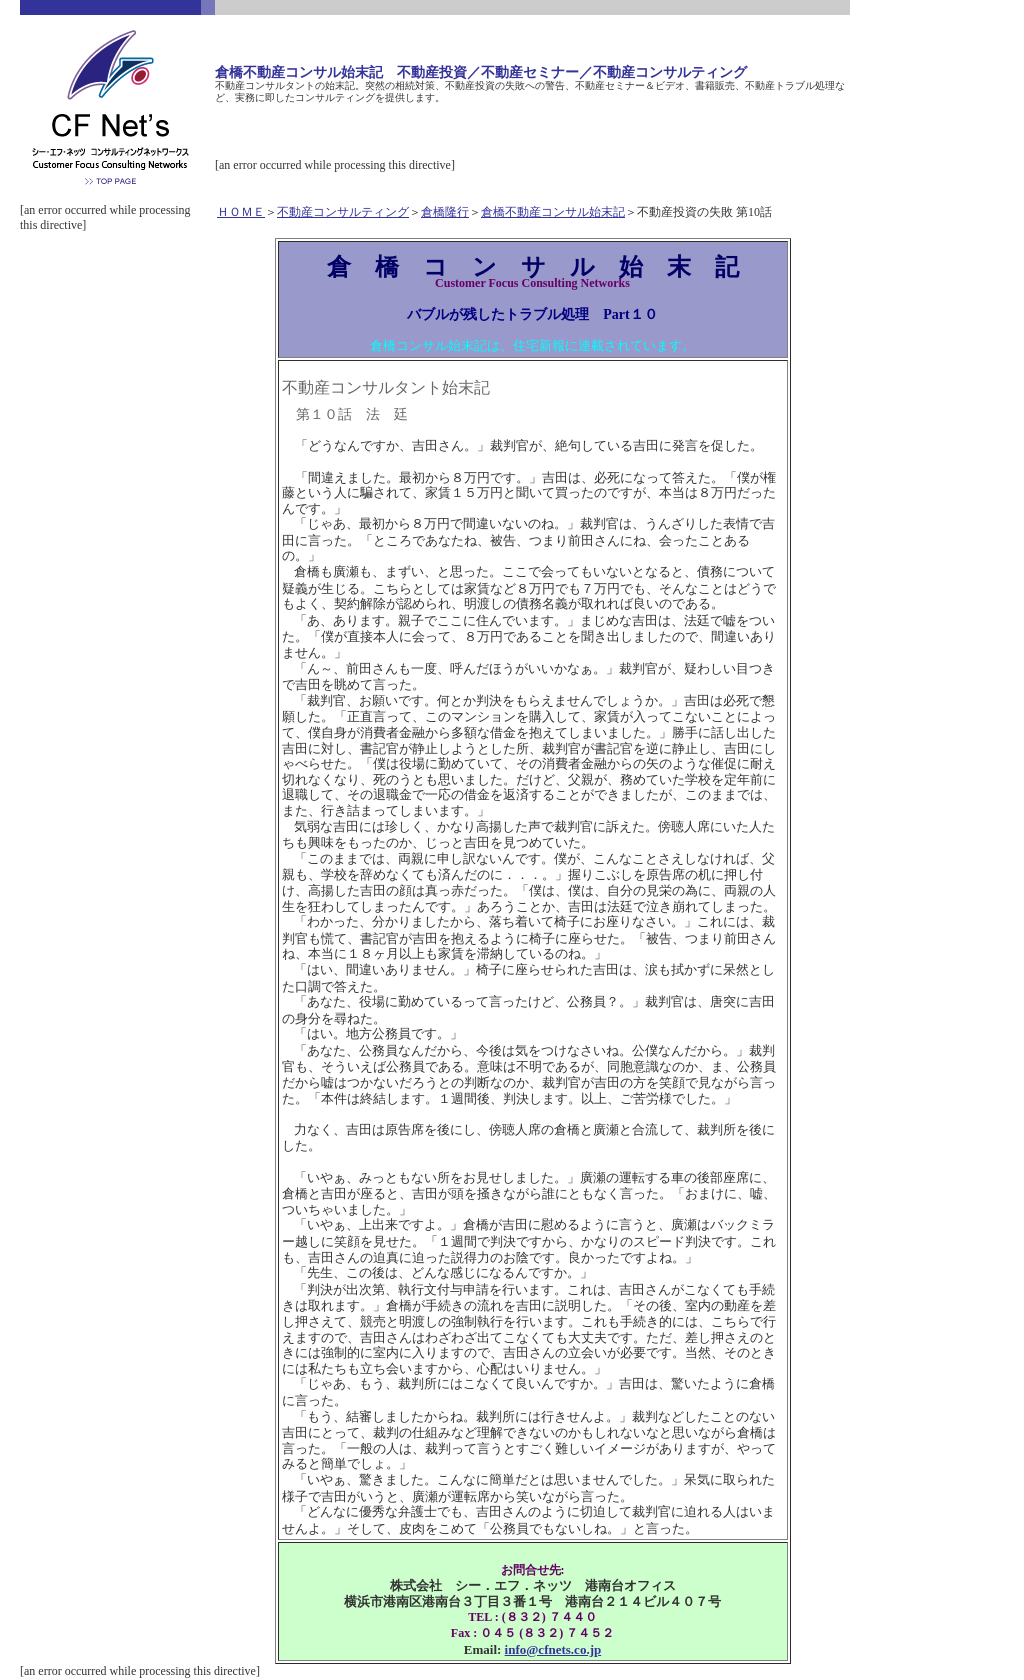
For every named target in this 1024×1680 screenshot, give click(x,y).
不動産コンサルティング (343, 212)
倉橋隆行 (445, 212)
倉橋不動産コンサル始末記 (553, 212)
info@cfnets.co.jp (553, 1649)
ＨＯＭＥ (241, 212)
